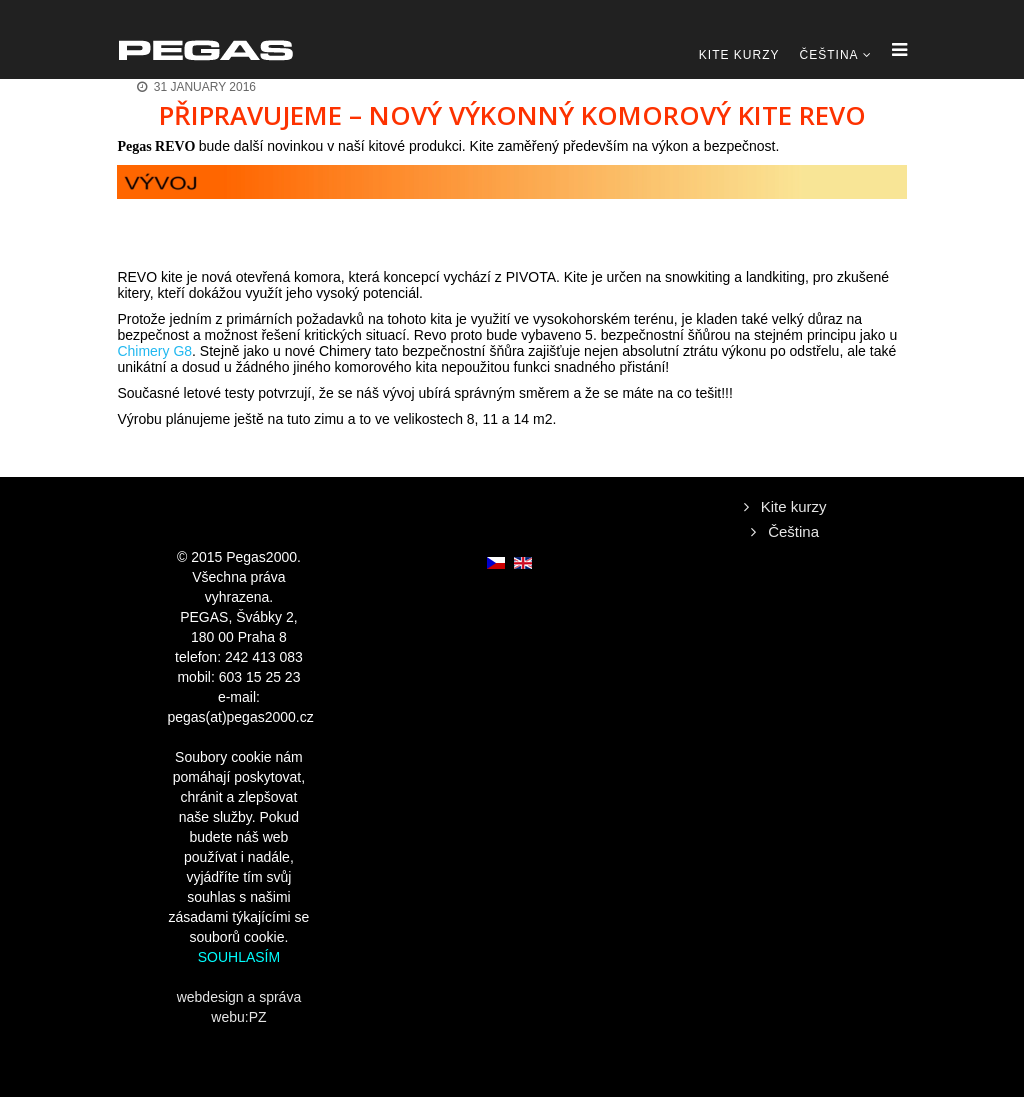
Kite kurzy (739, 55)
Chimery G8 (154, 351)
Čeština (829, 55)
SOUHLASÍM (239, 957)
